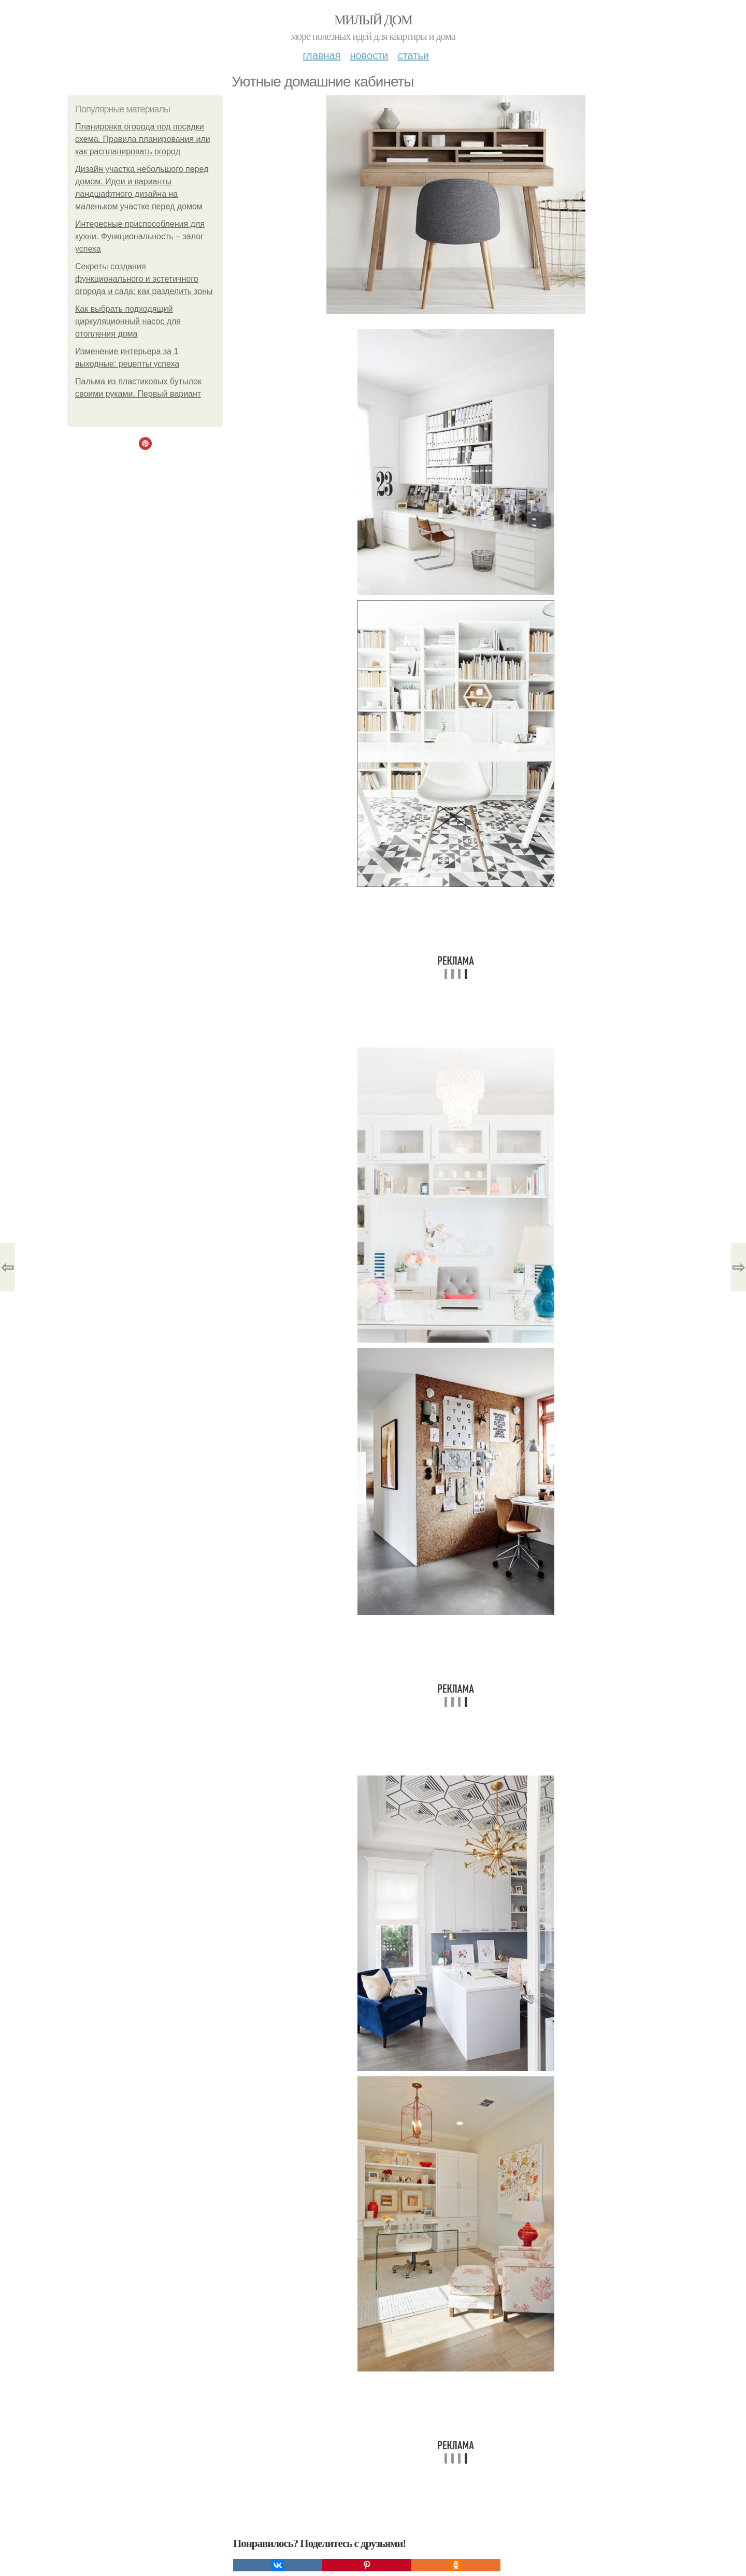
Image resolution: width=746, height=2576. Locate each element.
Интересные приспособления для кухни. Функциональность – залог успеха (140, 236)
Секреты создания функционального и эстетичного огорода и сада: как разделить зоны (144, 279)
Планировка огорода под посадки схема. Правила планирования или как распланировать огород (142, 139)
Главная (321, 55)
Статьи (412, 55)
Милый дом (373, 19)
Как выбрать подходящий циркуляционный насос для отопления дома (128, 321)
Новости (369, 55)
